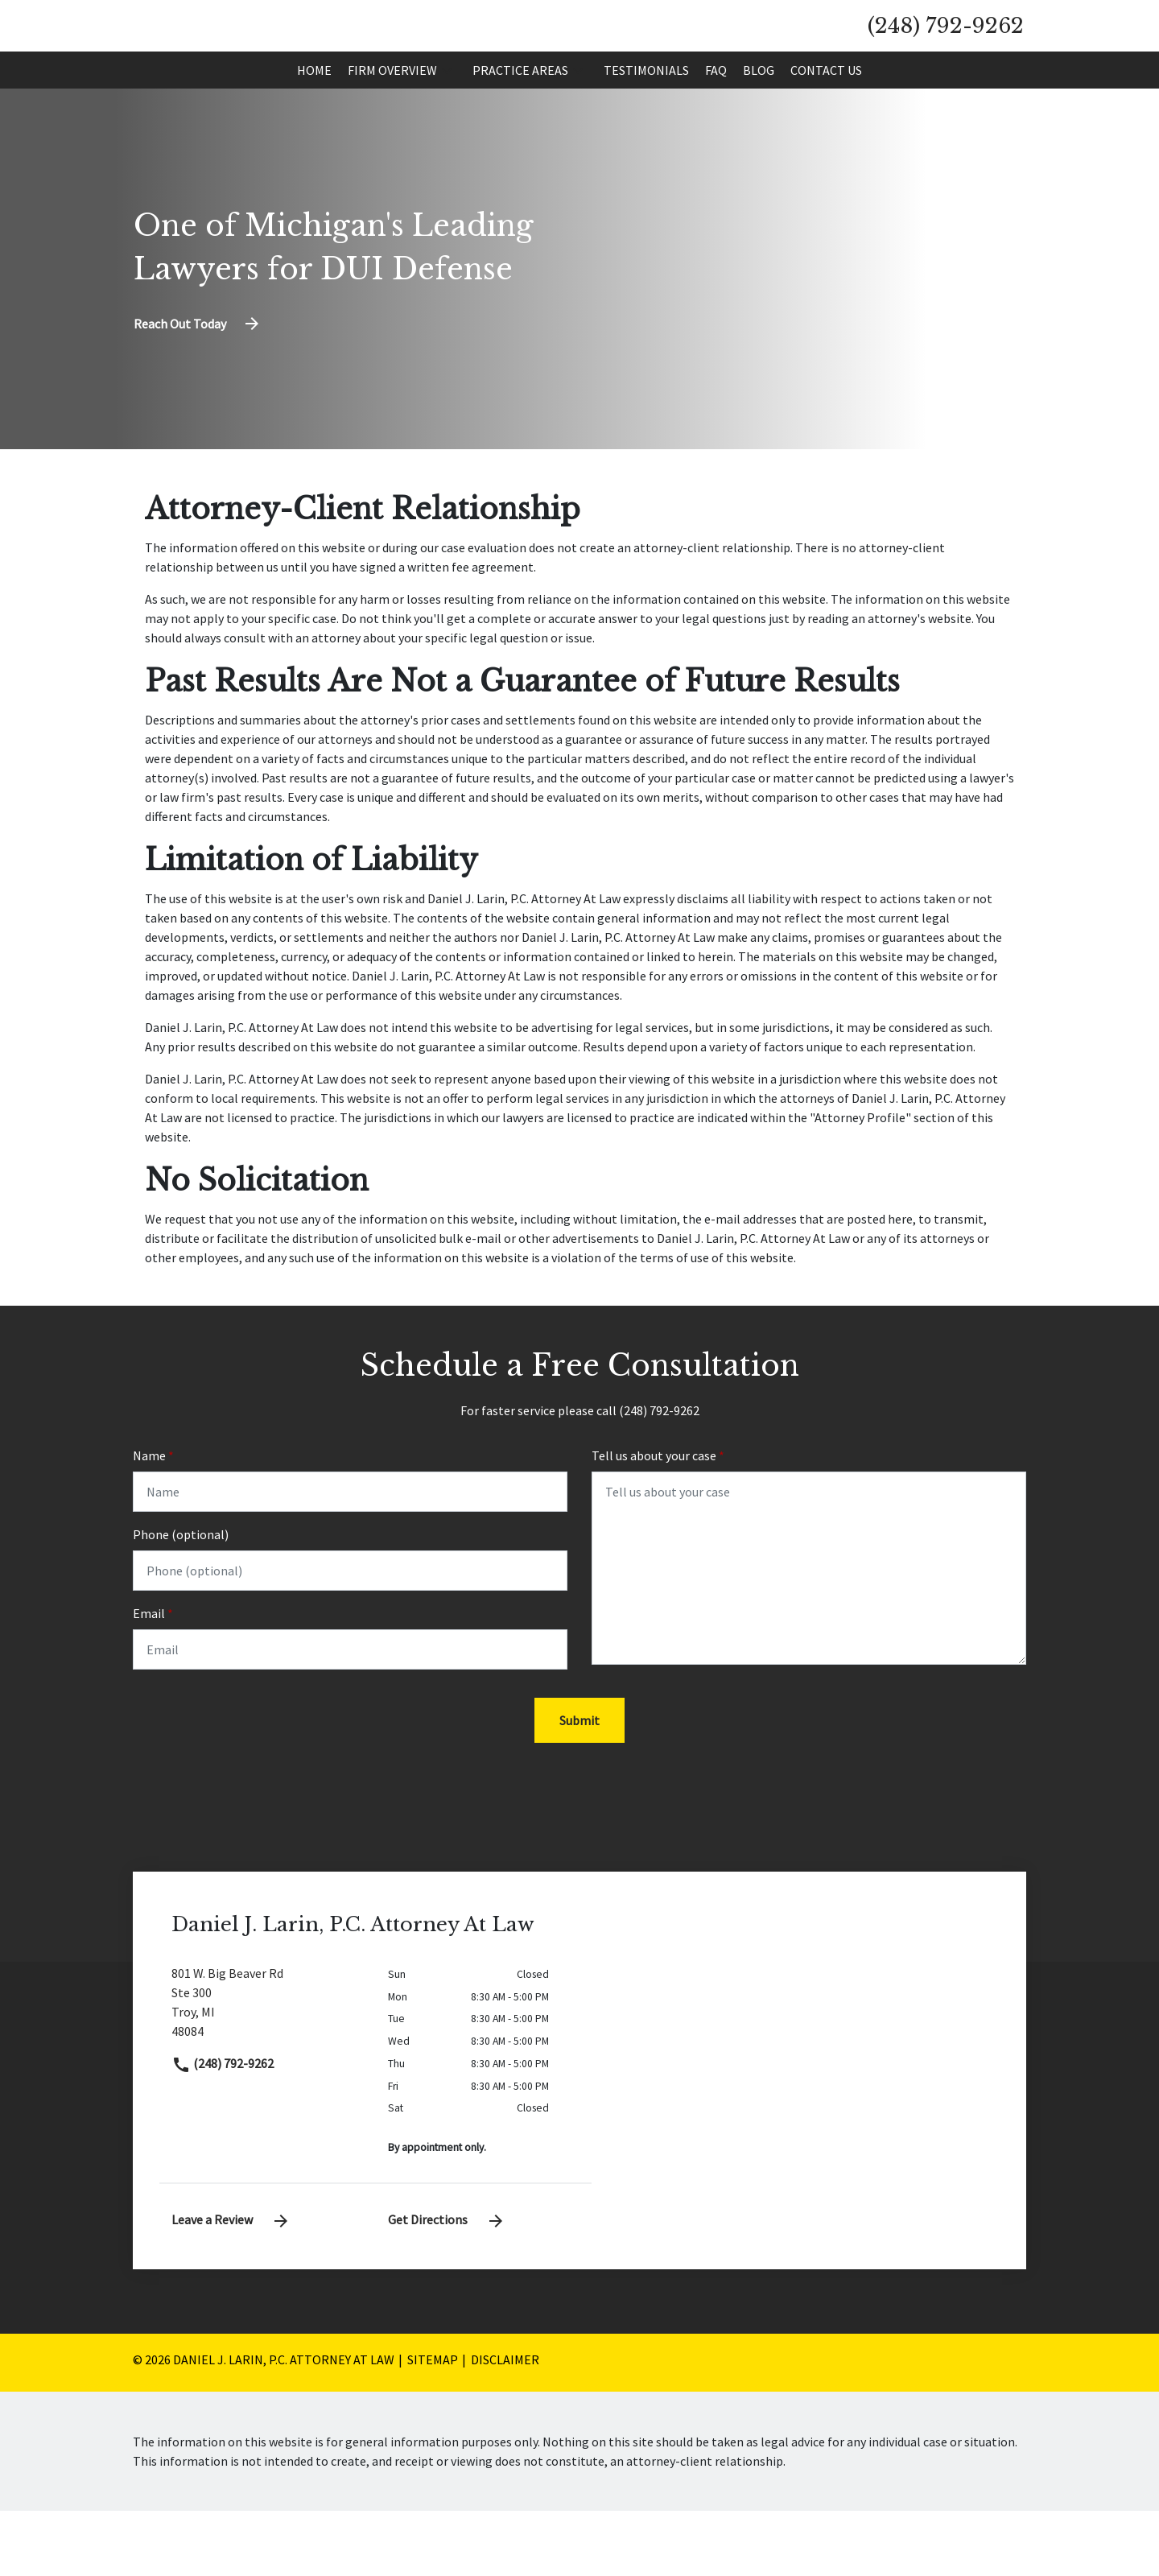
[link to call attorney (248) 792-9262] (945, 56)
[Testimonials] (646, 131)
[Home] (314, 131)
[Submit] (579, 1785)
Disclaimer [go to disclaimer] (505, 2425)
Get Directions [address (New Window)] (446, 2285)
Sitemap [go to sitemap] (432, 2425)
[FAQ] (716, 131)
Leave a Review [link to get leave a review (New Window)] (231, 2285)
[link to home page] (281, 55)
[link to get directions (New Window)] (267, 2074)
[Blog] (758, 131)
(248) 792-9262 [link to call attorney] (222, 2128)
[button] (446, 131)
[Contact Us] (826, 131)
